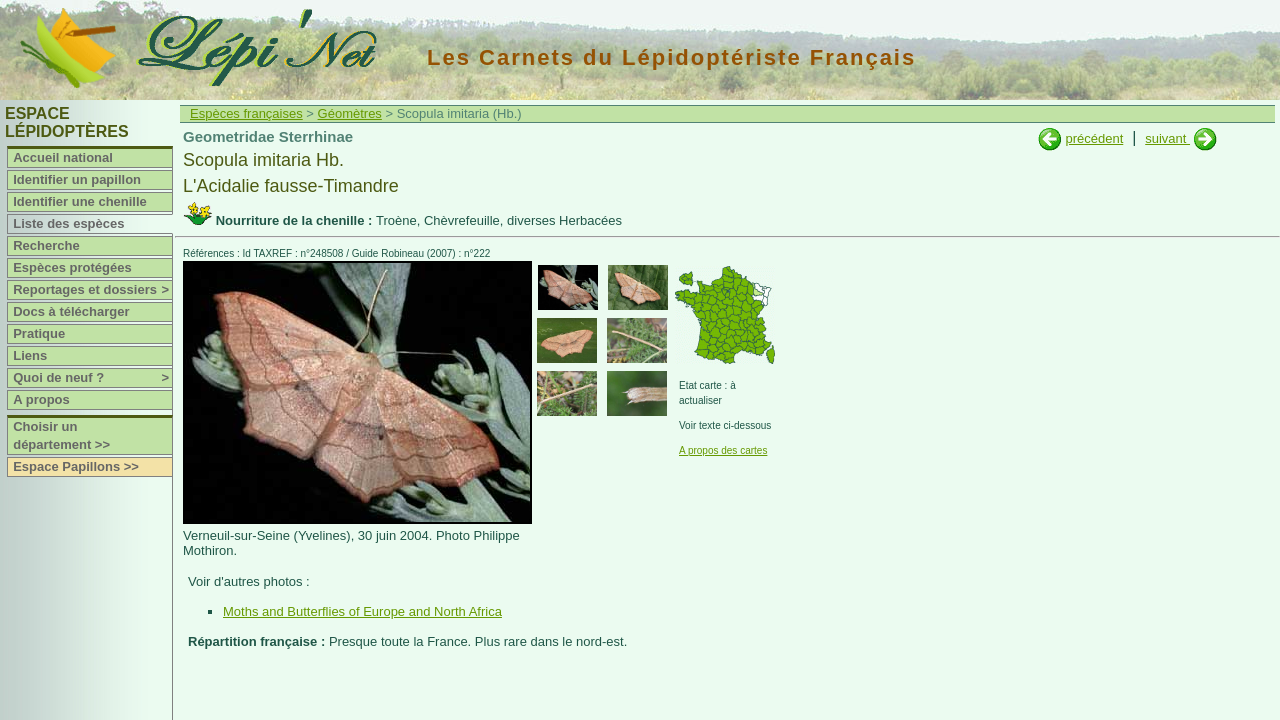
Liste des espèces (68, 223)
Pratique (39, 333)
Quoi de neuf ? (92, 378)
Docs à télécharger (71, 311)
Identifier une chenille (80, 201)
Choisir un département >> (61, 435)
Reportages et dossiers (92, 290)
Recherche (46, 245)
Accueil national (63, 157)
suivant (1167, 138)
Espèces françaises (246, 113)
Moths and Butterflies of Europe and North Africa (362, 611)
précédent (1094, 138)
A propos (41, 399)
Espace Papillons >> (76, 466)
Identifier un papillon (77, 179)
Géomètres (350, 113)
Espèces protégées (72, 267)
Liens (30, 355)
